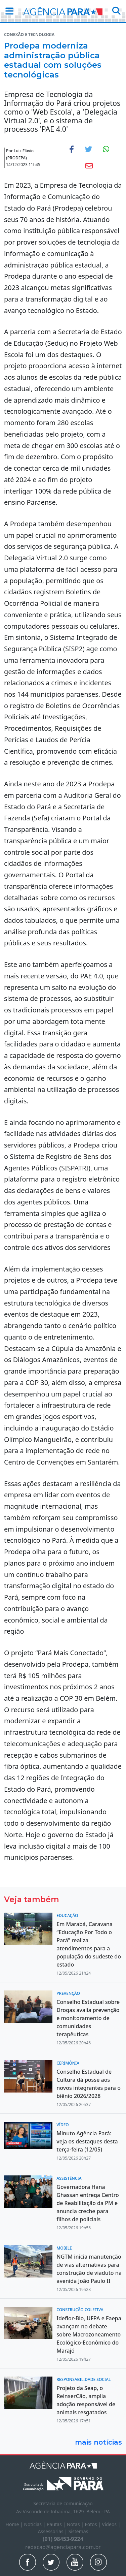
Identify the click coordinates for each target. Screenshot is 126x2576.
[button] (7, 11)
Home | (15, 2524)
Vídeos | (111, 2524)
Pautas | (57, 2524)
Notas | (76, 2524)
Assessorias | (53, 2531)
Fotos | (93, 2524)
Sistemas (78, 2531)
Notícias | (35, 2524)
